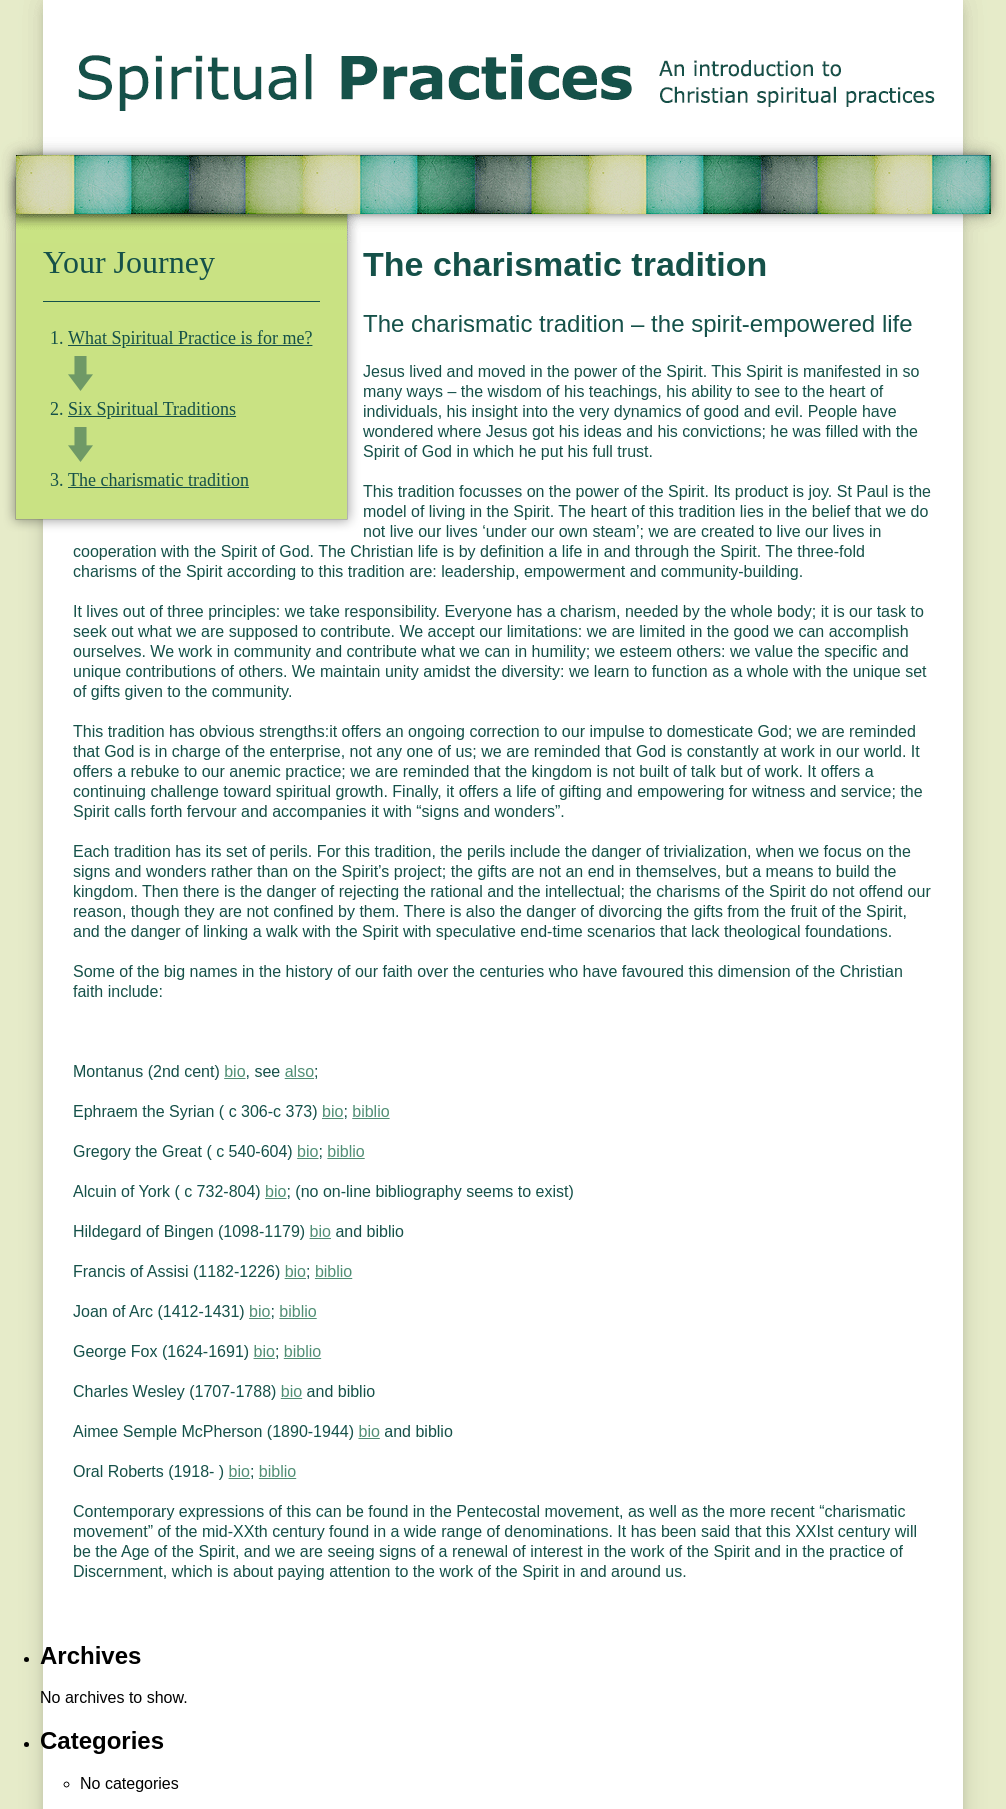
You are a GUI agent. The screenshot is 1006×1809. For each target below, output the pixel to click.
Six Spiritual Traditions (152, 409)
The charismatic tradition (158, 480)
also (299, 1071)
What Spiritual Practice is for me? (190, 338)
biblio (370, 1111)
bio (234, 1071)
